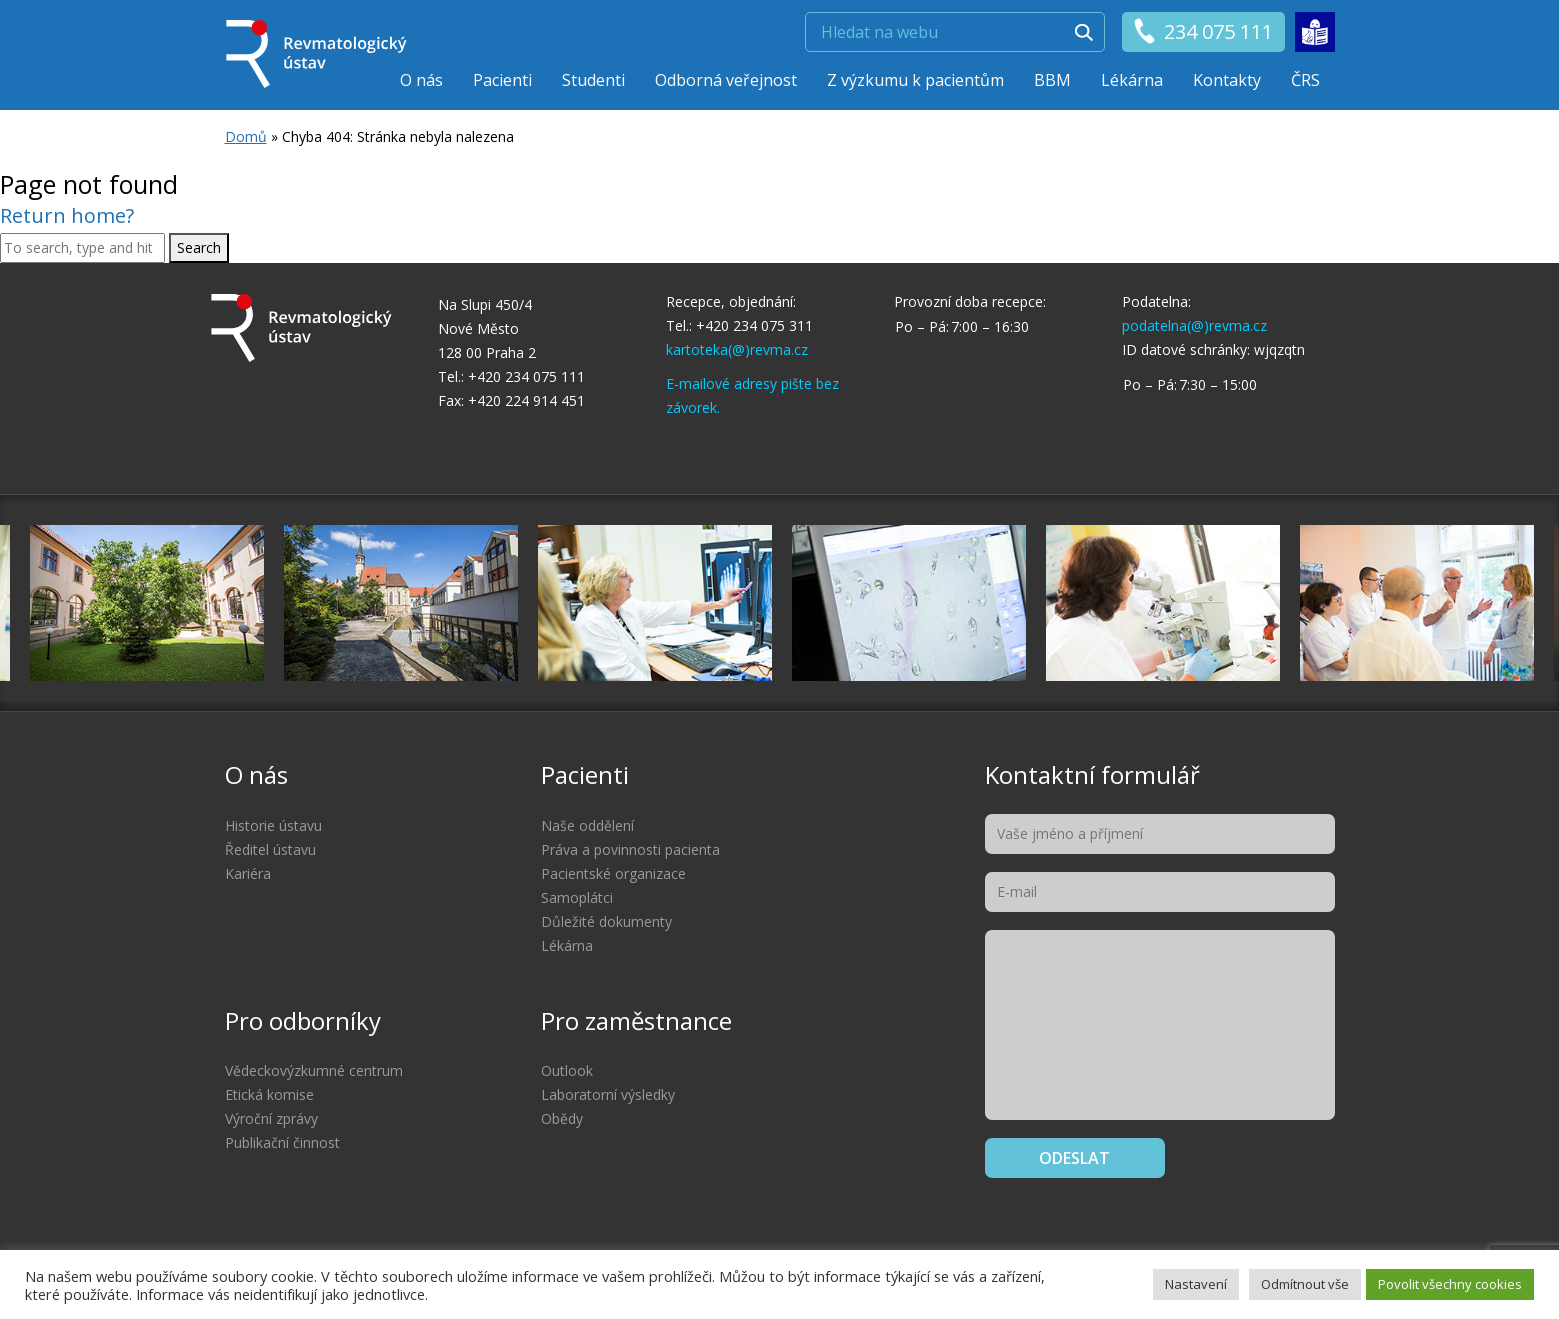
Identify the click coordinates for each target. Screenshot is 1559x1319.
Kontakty (1227, 80)
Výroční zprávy (271, 1118)
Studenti (593, 80)
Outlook (567, 1070)
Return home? (67, 215)
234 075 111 (1202, 32)
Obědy (562, 1118)
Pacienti (502, 80)
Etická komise (269, 1094)
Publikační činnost (282, 1142)
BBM (1052, 80)
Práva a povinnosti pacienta (630, 849)
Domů (246, 136)
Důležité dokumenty (606, 921)
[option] (909, 603)
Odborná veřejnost (726, 80)
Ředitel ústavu (270, 849)
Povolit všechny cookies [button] (1450, 1284)
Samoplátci (577, 897)
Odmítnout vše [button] (1305, 1284)
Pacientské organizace (613, 873)
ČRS (1305, 80)
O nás (421, 80)
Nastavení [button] (1196, 1284)
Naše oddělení (587, 825)
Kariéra (248, 873)
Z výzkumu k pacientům (915, 80)
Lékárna (1132, 80)
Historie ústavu (273, 825)
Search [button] (199, 247)
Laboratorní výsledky (608, 1094)
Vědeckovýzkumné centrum (314, 1070)
